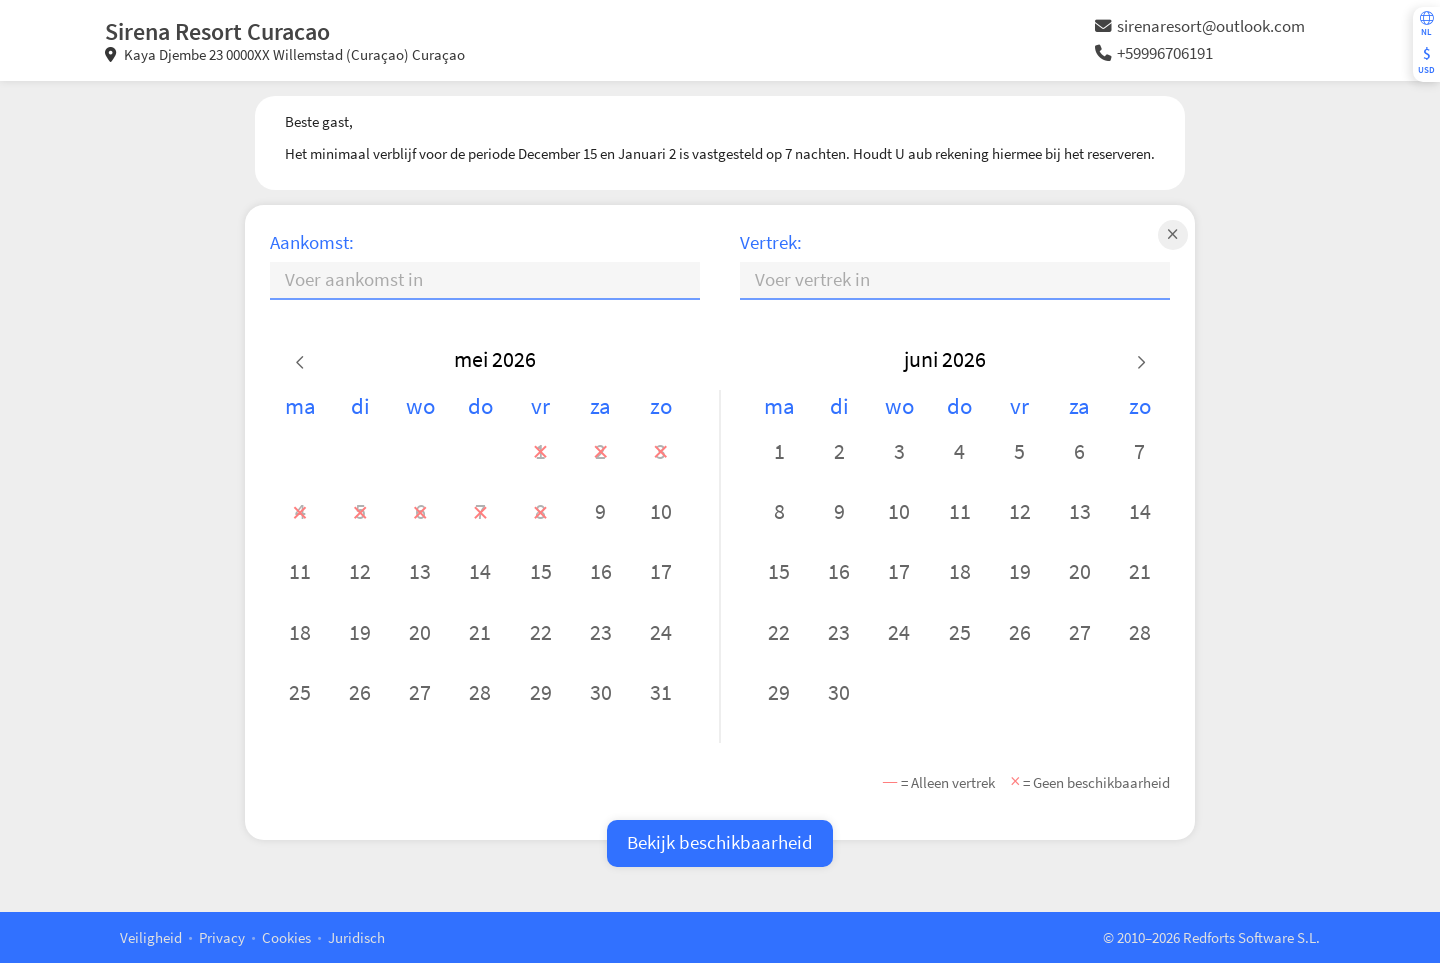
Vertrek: (771, 242)
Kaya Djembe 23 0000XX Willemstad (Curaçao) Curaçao (285, 54)
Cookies (286, 937)
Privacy (222, 937)
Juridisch (356, 937)
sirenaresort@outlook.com (1200, 26)
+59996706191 (1154, 53)
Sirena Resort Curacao (217, 31)
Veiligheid (151, 937)
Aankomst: (312, 242)
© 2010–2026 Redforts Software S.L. (1211, 937)
